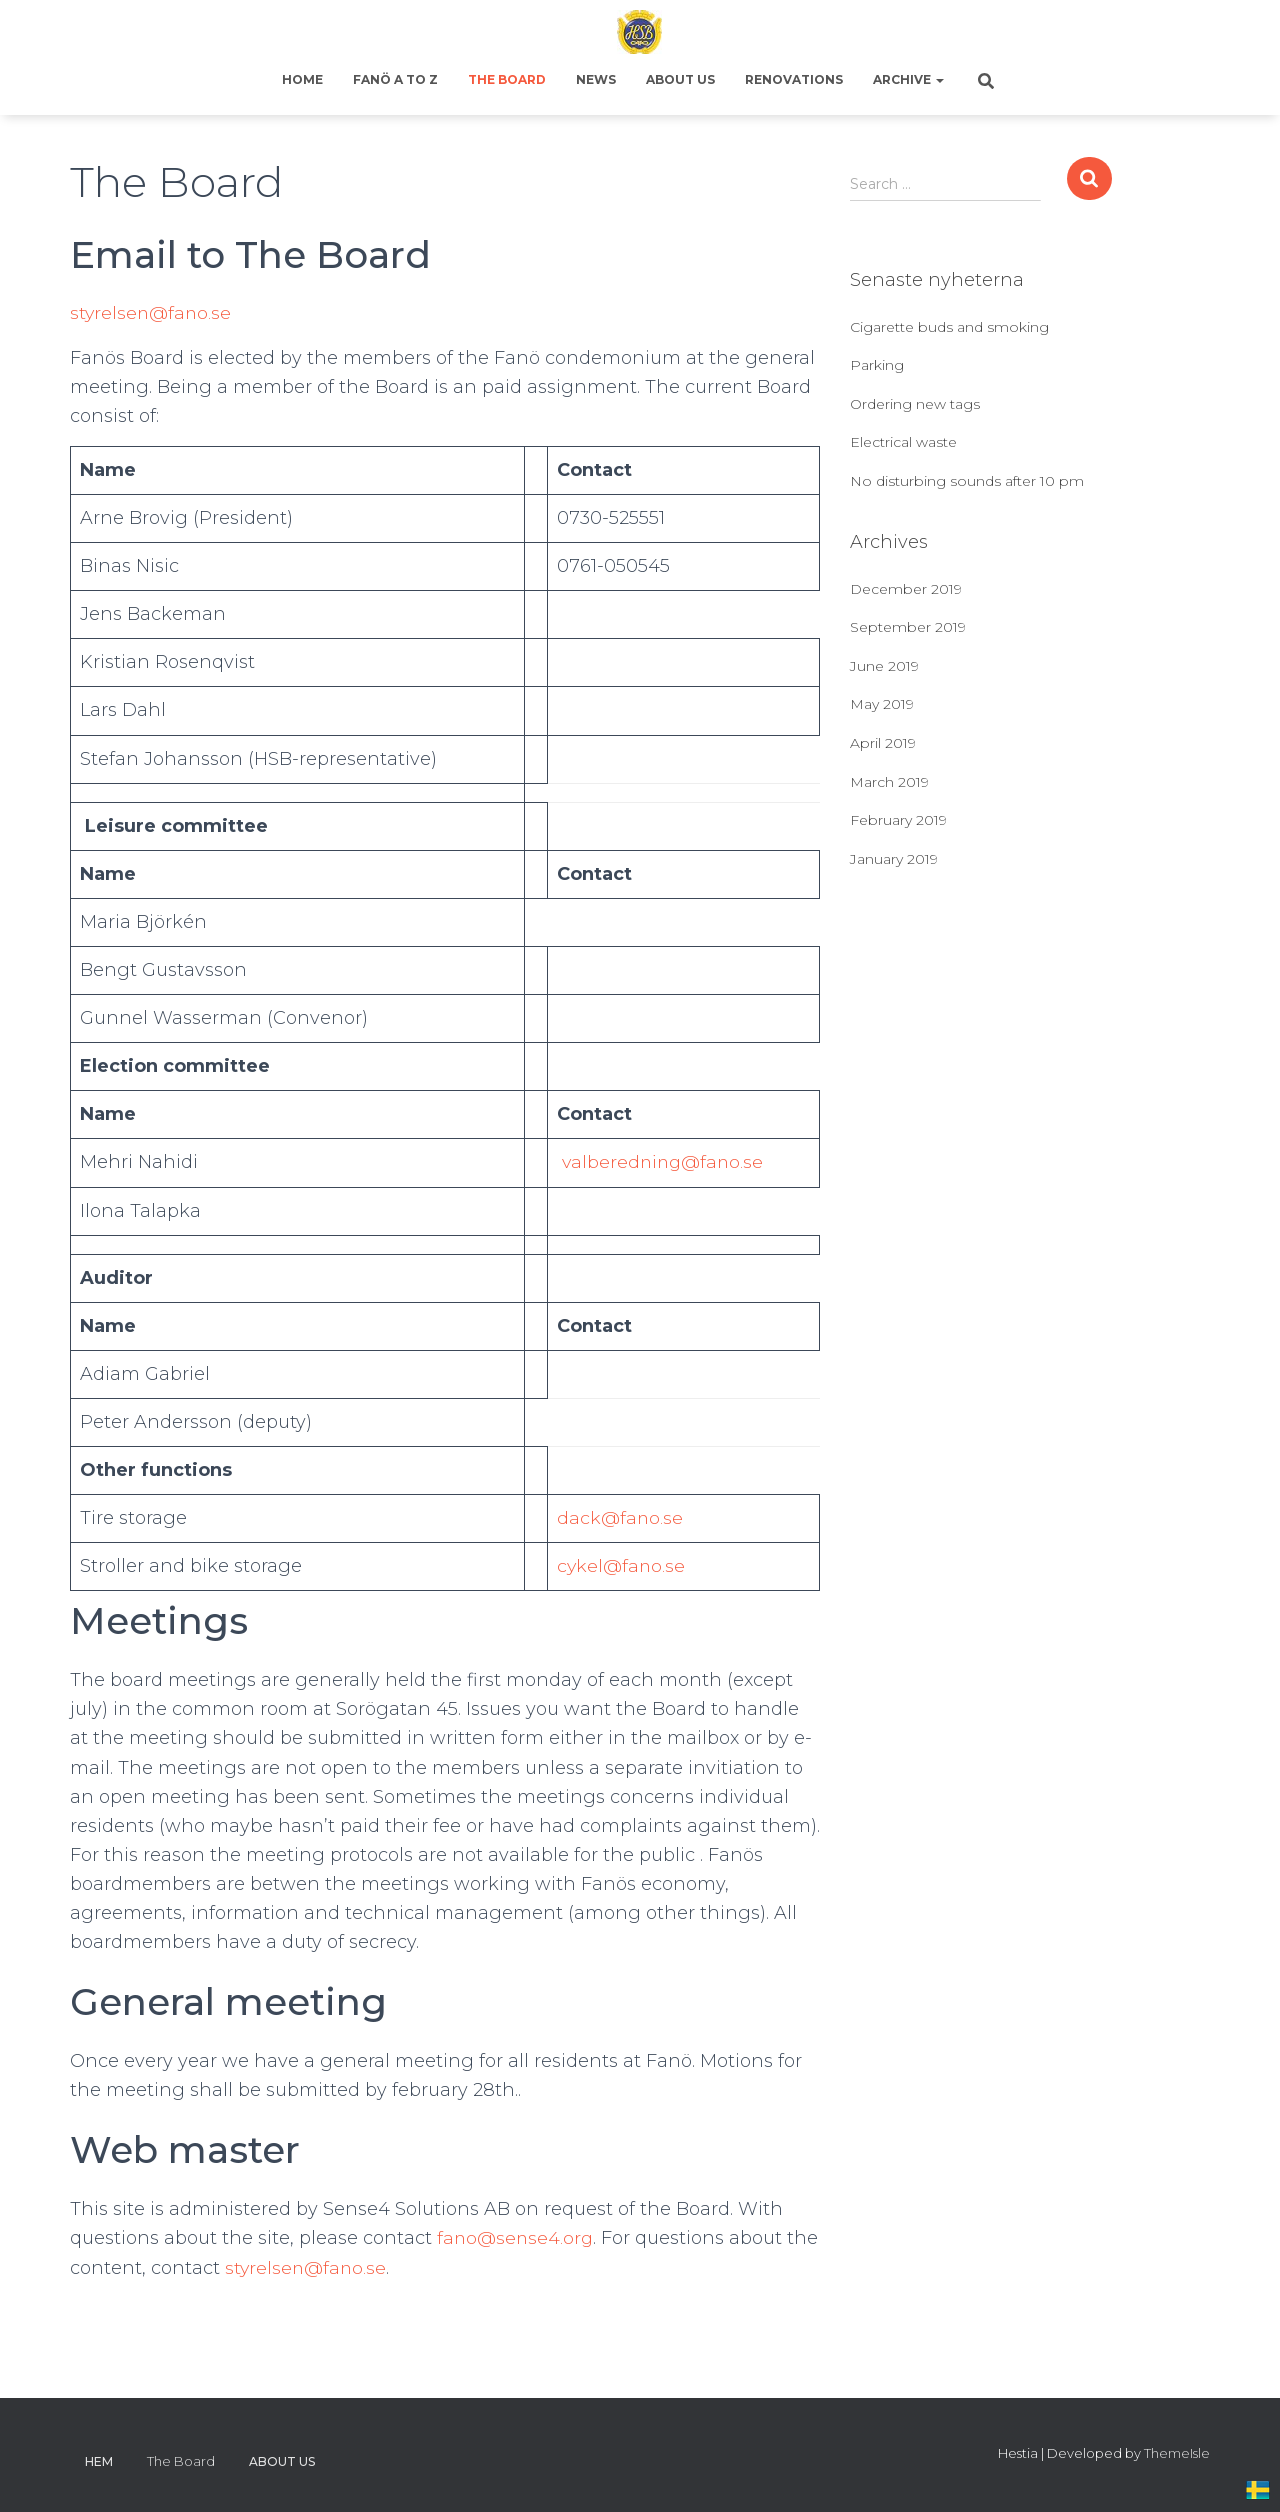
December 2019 (906, 589)
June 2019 (884, 666)
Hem (99, 2461)
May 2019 (882, 704)
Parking (877, 365)
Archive (908, 79)
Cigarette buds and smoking (949, 327)
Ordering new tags (915, 404)
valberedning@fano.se (658, 1162)
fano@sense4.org (516, 2238)
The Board (507, 79)
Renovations (794, 79)
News (596, 79)
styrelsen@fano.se (152, 313)
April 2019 (883, 743)
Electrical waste (903, 442)
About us (680, 79)
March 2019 (889, 782)
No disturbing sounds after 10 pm (967, 481)
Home (302, 79)
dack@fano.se (616, 1518)
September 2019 (908, 627)
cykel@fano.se (618, 1566)
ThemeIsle (1177, 2453)
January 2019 (894, 859)
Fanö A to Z (395, 79)
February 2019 (898, 820)
